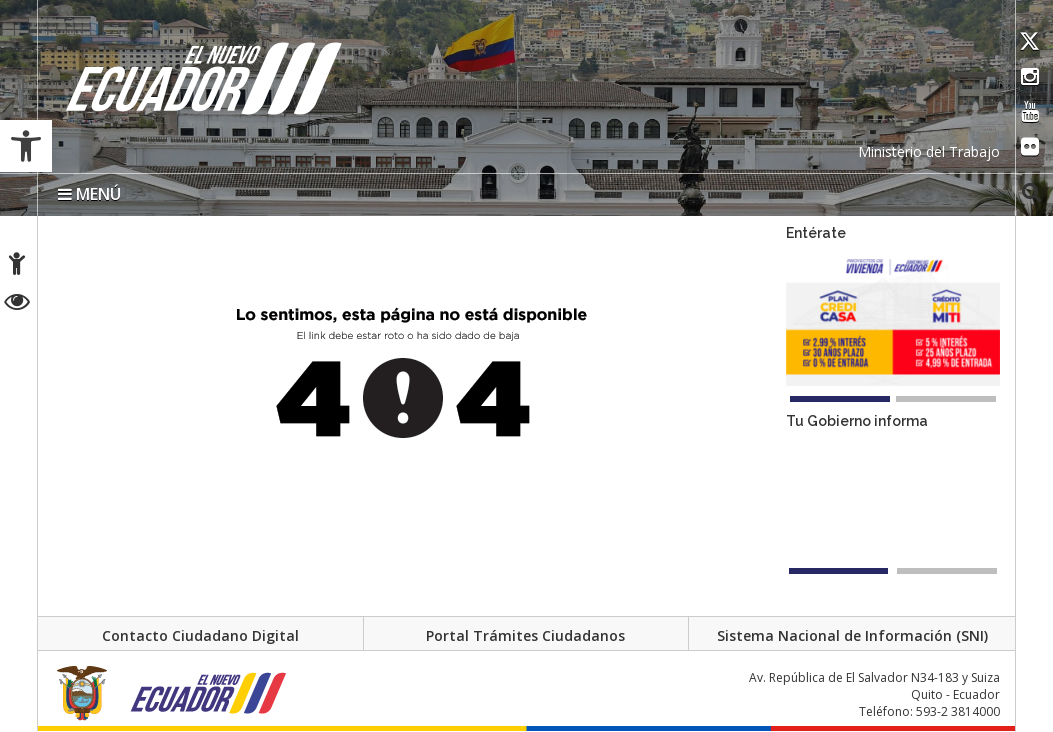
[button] (26, 146)
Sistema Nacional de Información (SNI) (852, 636)
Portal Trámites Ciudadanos (525, 636)
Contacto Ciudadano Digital (200, 636)
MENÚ (89, 194)
